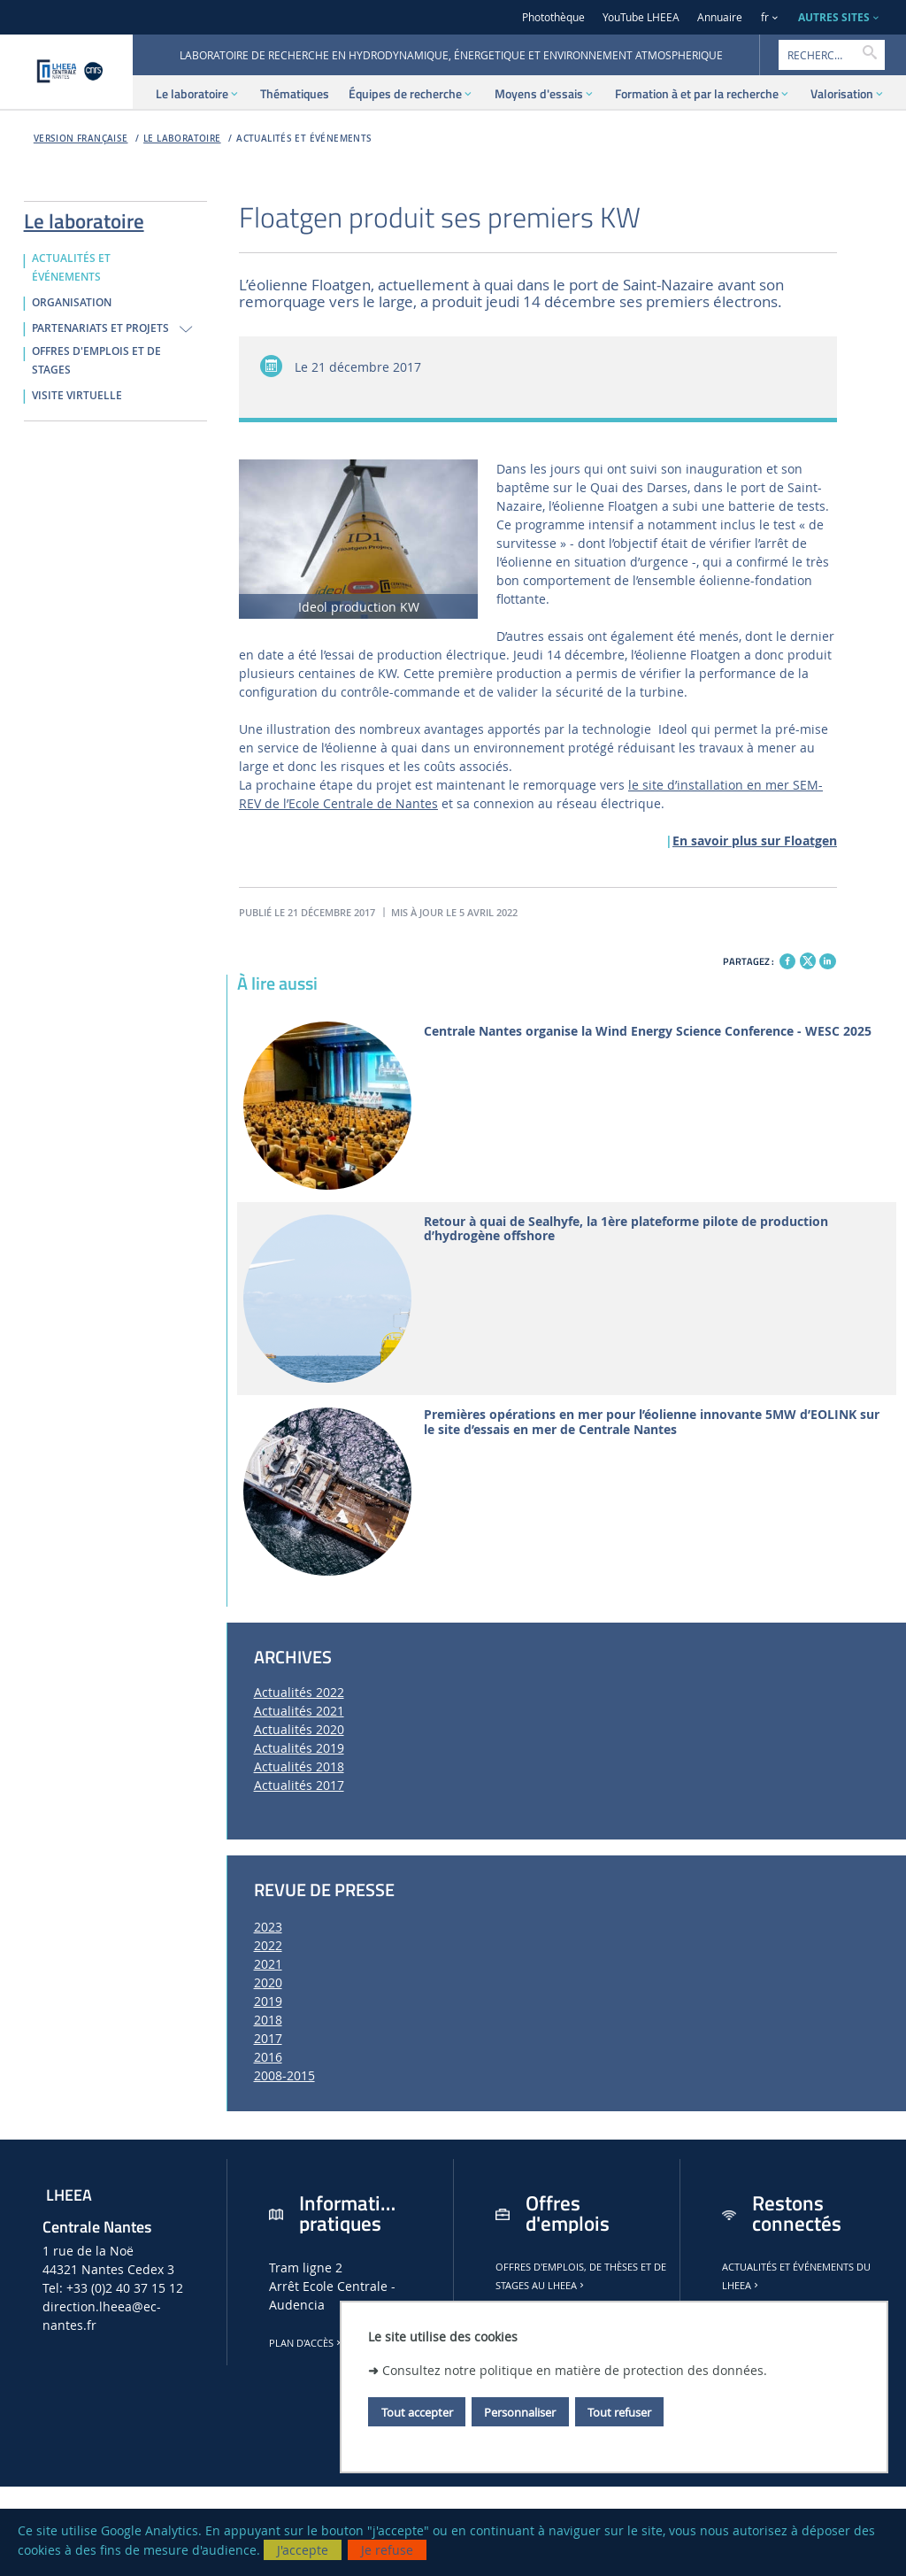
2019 (268, 2001)
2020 (268, 1982)
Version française (81, 138)
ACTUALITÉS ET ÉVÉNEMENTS (304, 138)
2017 (268, 2038)
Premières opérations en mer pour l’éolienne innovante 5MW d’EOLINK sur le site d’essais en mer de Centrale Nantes (651, 1423)
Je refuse (387, 2549)
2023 (268, 1926)
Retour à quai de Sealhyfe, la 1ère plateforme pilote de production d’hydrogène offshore (626, 1230)
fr (765, 17)
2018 (268, 2019)
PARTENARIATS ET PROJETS (100, 328)
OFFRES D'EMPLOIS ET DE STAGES (96, 360)
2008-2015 (284, 2075)
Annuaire (719, 17)
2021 (268, 1963)
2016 (268, 2056)
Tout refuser (619, 2412)
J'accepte (302, 2549)
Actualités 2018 (299, 1766)
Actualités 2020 (299, 1729)
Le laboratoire (182, 138)
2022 (268, 1945)
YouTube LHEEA (641, 17)
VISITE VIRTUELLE (77, 396)
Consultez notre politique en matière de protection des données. (574, 2370)
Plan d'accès (306, 2343)
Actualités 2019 (299, 1747)
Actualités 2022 (299, 1692)
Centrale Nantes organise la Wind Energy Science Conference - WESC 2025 (647, 1031)
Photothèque (553, 17)
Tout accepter (417, 2412)
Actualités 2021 (299, 1710)
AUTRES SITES (834, 17)
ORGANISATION (71, 303)
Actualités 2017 (299, 1785)
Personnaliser (520, 2412)
